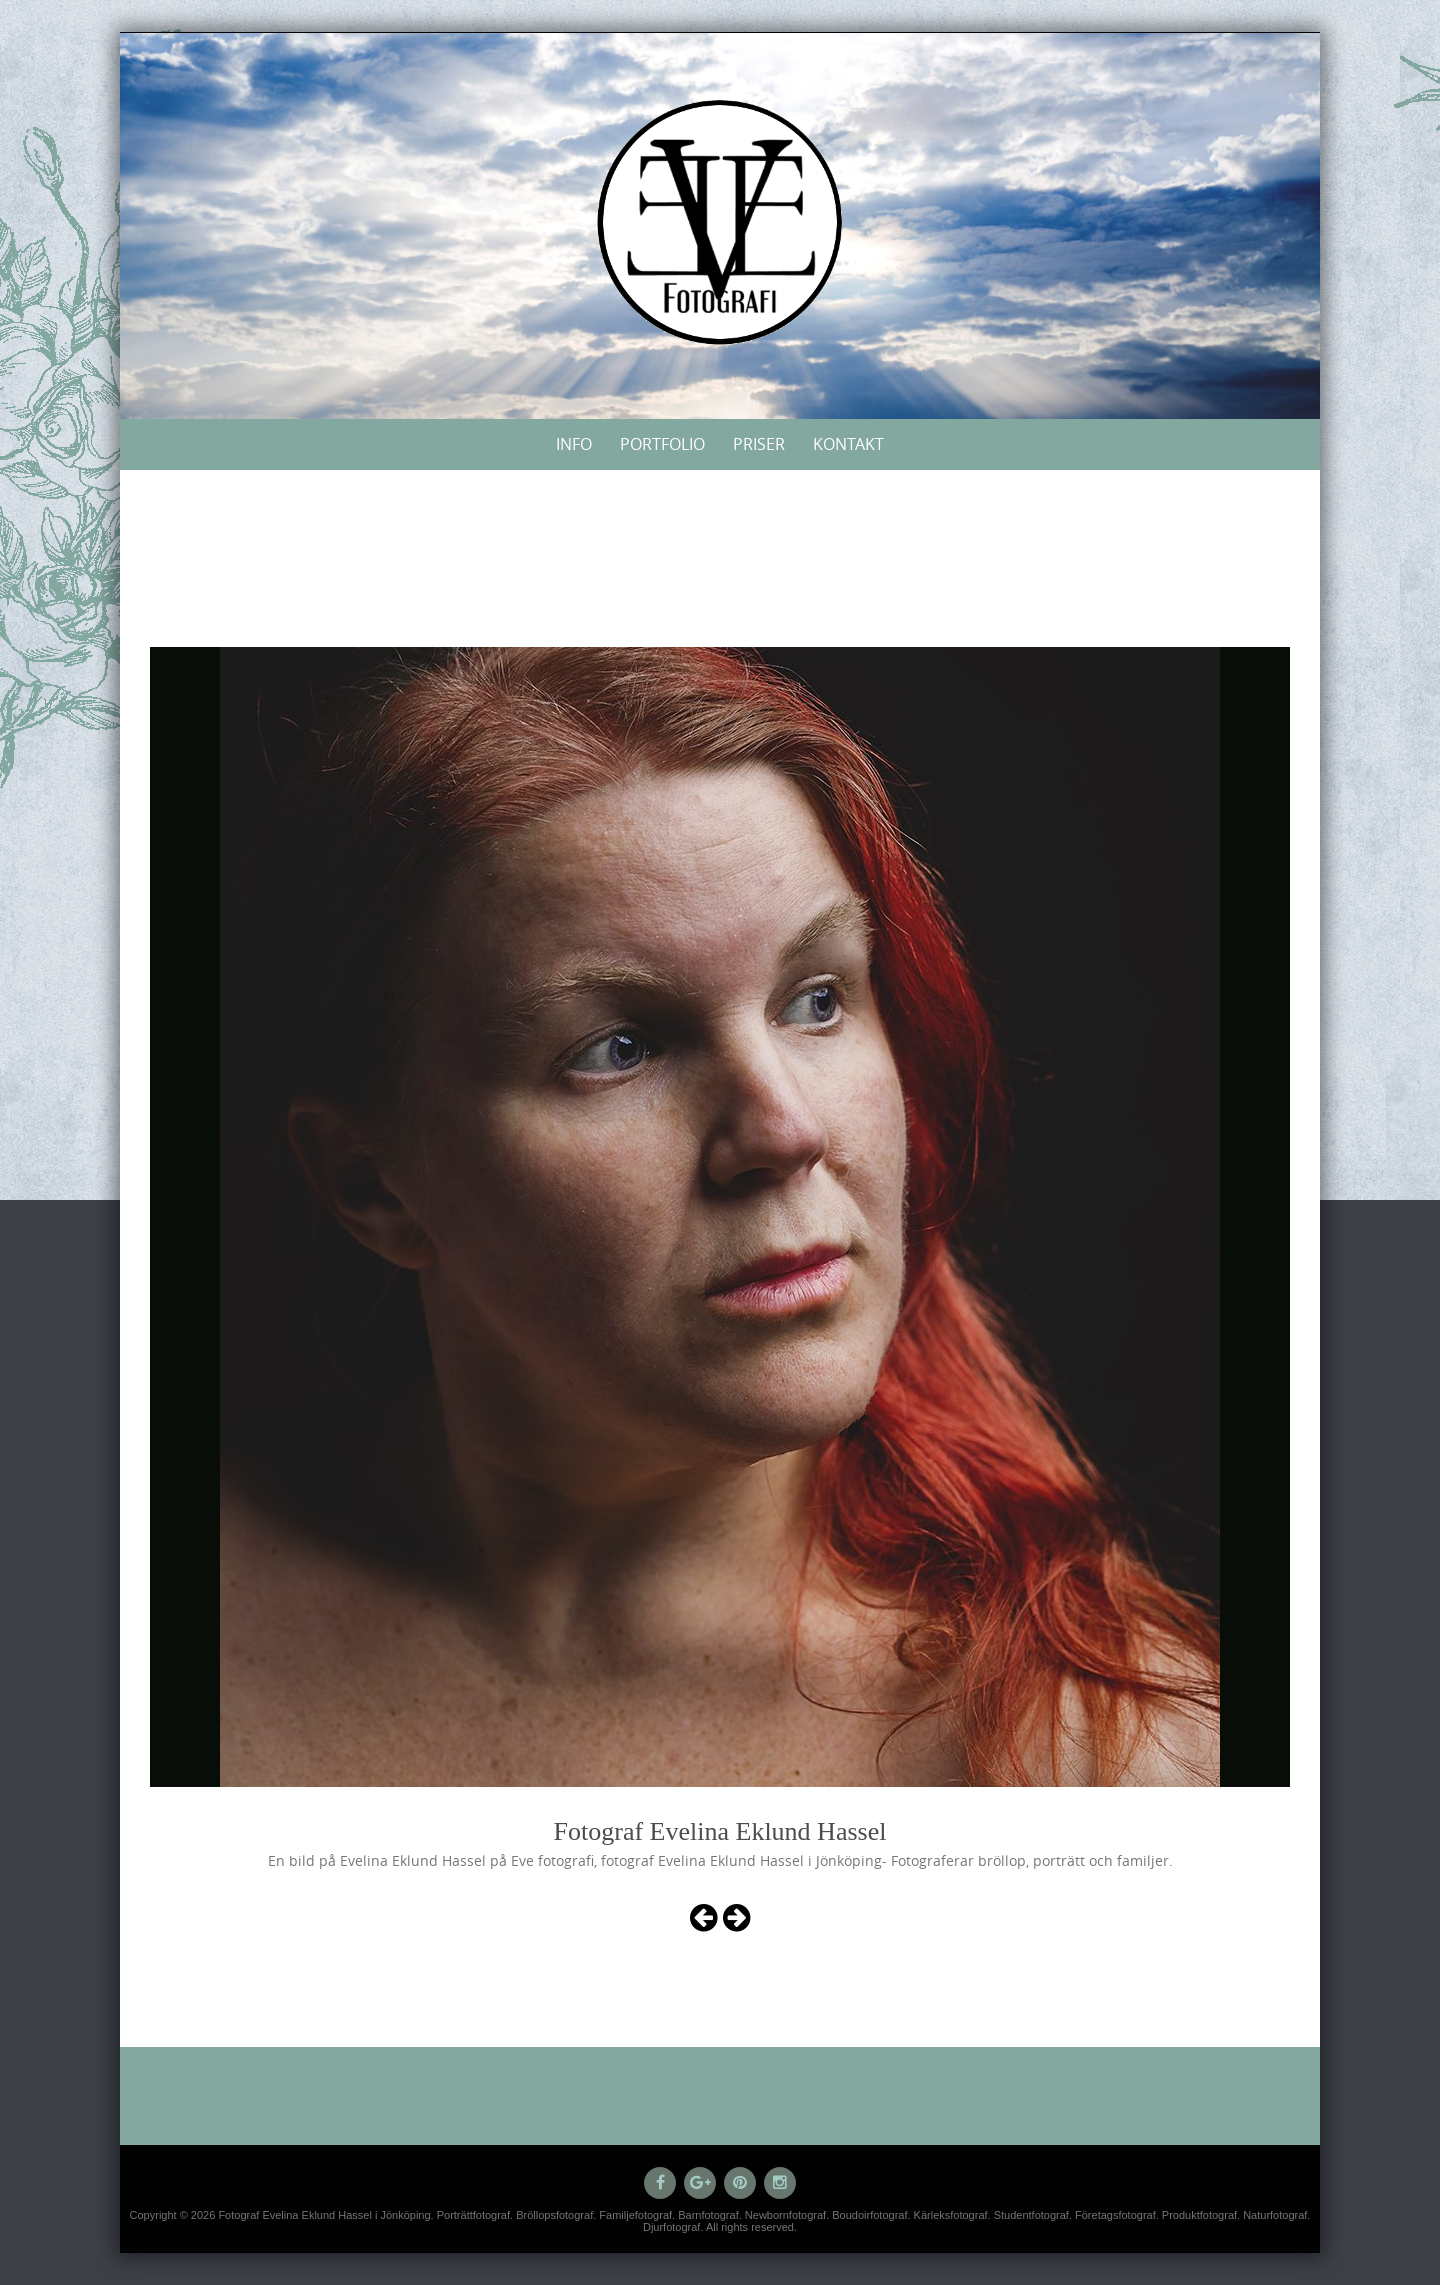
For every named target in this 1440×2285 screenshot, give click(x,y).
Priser (759, 444)
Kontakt (848, 444)
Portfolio (662, 444)
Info (574, 444)
